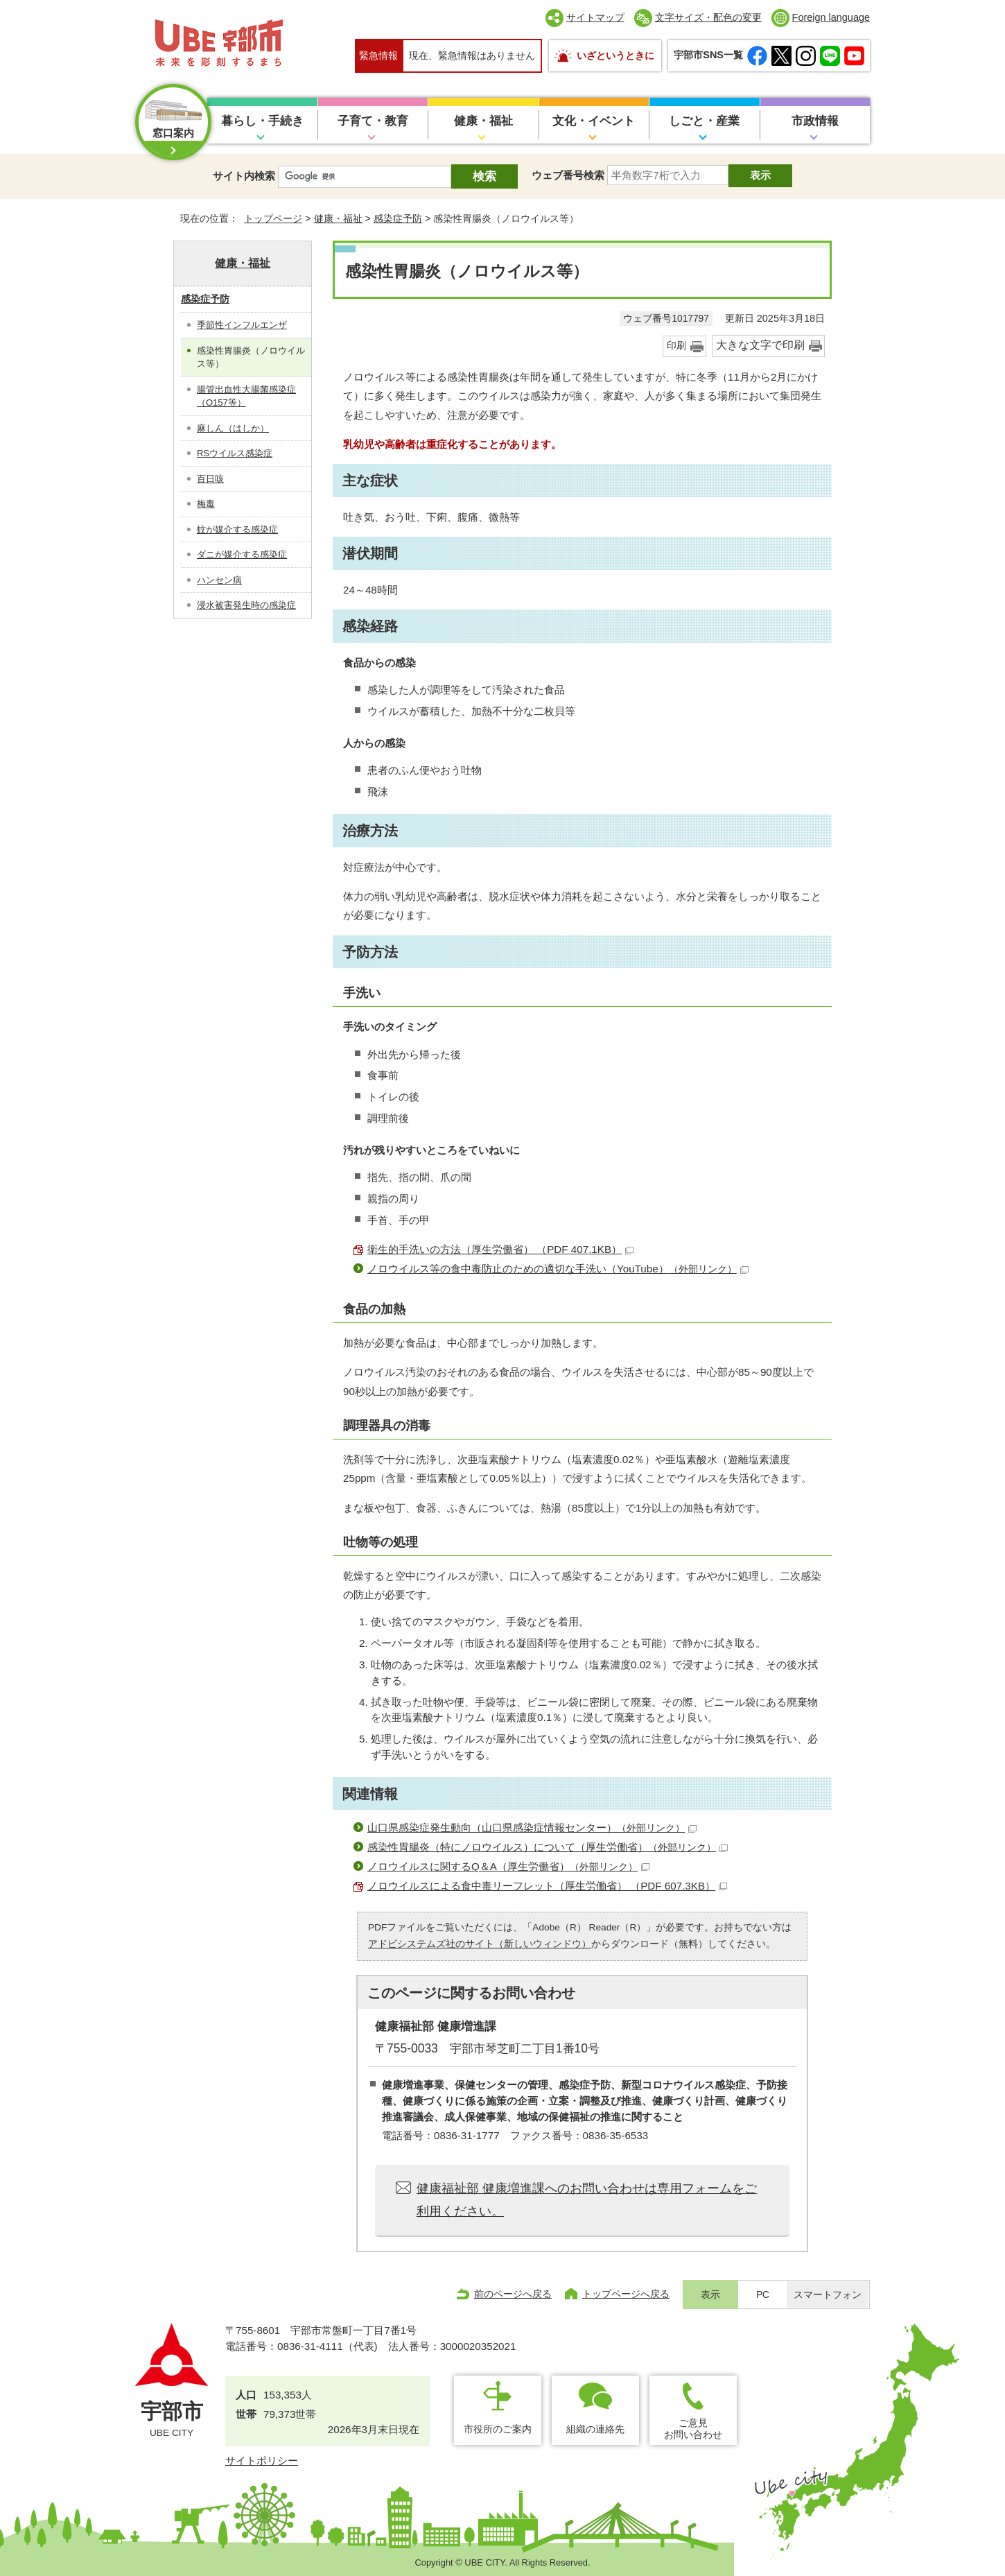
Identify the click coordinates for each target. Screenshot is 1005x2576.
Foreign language (831, 17)
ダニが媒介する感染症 (242, 554)
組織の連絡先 (595, 2429)
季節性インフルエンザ (242, 325)
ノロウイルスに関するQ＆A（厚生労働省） (508, 1866)
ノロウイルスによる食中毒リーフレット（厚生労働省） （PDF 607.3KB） (547, 1886)
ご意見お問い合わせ (693, 2428)
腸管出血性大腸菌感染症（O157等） (246, 396)
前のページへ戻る (513, 2293)
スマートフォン (828, 2295)
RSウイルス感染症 (234, 453)
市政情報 (815, 121)
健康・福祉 (483, 121)
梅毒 (206, 504)
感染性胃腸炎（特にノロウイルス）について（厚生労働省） (547, 1847)
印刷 (676, 345)
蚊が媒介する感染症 (237, 529)
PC (762, 2295)
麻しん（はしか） (233, 428)
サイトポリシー (261, 2460)
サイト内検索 (244, 176)
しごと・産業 (704, 121)
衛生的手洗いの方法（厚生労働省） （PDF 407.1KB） (500, 1249)
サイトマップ (595, 17)
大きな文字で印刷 (760, 345)
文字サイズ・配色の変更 (708, 17)
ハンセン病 (219, 580)
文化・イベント (593, 121)
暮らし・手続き (262, 121)
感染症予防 (398, 218)
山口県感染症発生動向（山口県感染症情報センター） (532, 1827)
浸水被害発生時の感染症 (246, 605)
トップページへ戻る (626, 2293)
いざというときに (615, 55)
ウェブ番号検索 (568, 175)
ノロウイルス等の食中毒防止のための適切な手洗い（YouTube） (558, 1268)
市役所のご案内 (498, 2429)
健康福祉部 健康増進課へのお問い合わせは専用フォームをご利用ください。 (587, 2199)
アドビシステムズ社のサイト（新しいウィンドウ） (479, 1944)
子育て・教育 (373, 121)
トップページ (273, 218)
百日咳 (210, 479)
